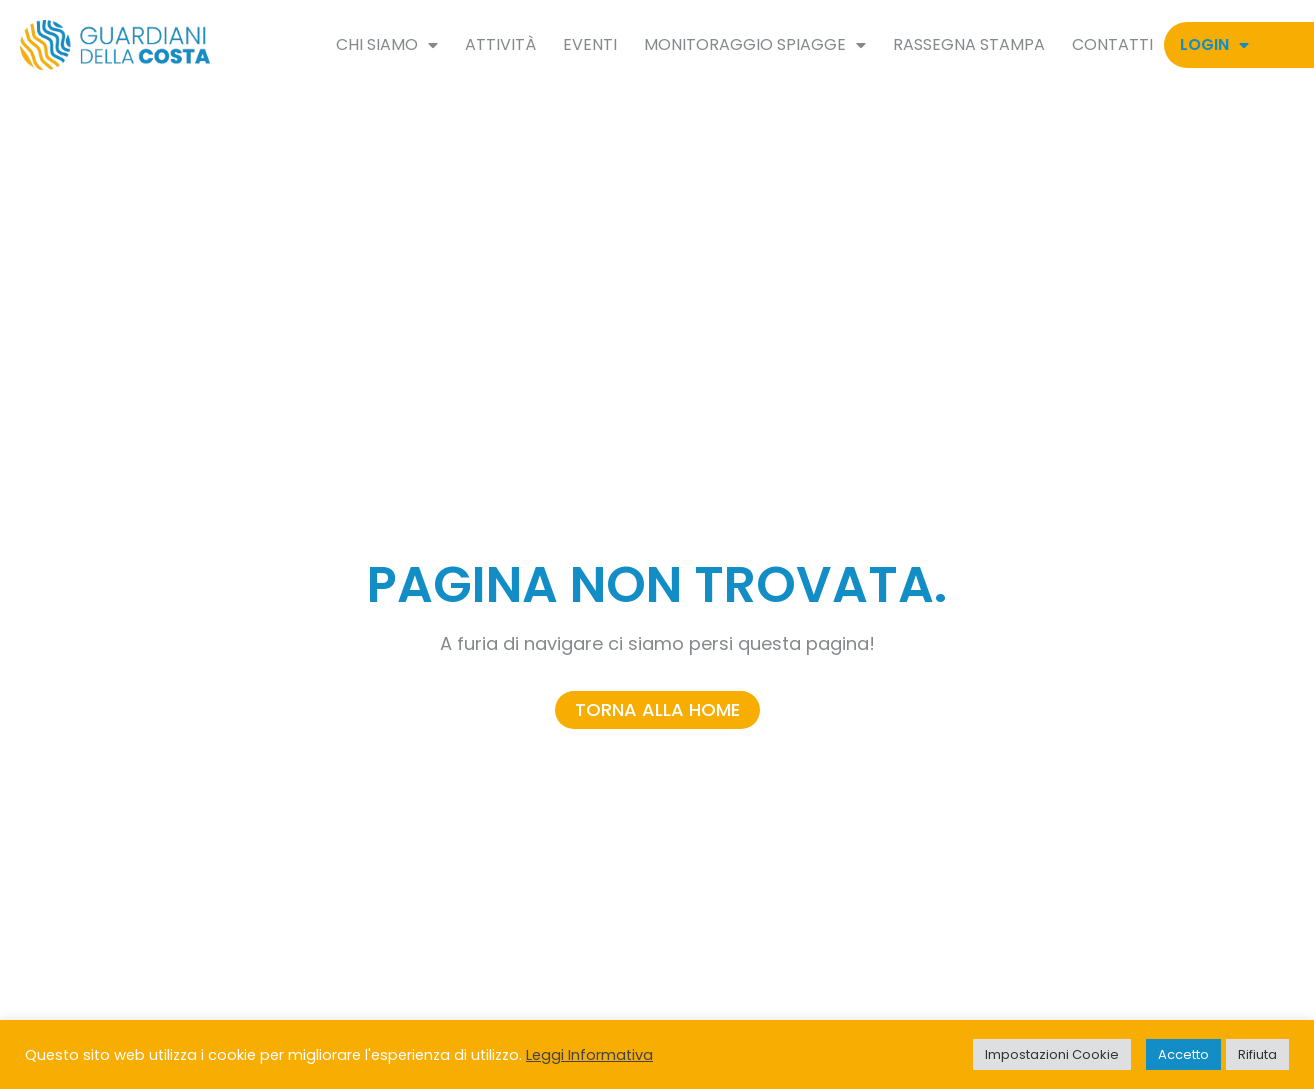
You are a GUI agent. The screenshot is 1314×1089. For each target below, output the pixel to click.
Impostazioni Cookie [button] (1052, 1054)
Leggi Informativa (589, 1055)
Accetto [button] (1183, 1054)
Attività (500, 44)
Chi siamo (387, 45)
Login (1214, 45)
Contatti (1112, 44)
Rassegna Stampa (969, 44)
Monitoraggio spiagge (755, 45)
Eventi (590, 44)
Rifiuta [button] (1257, 1054)
